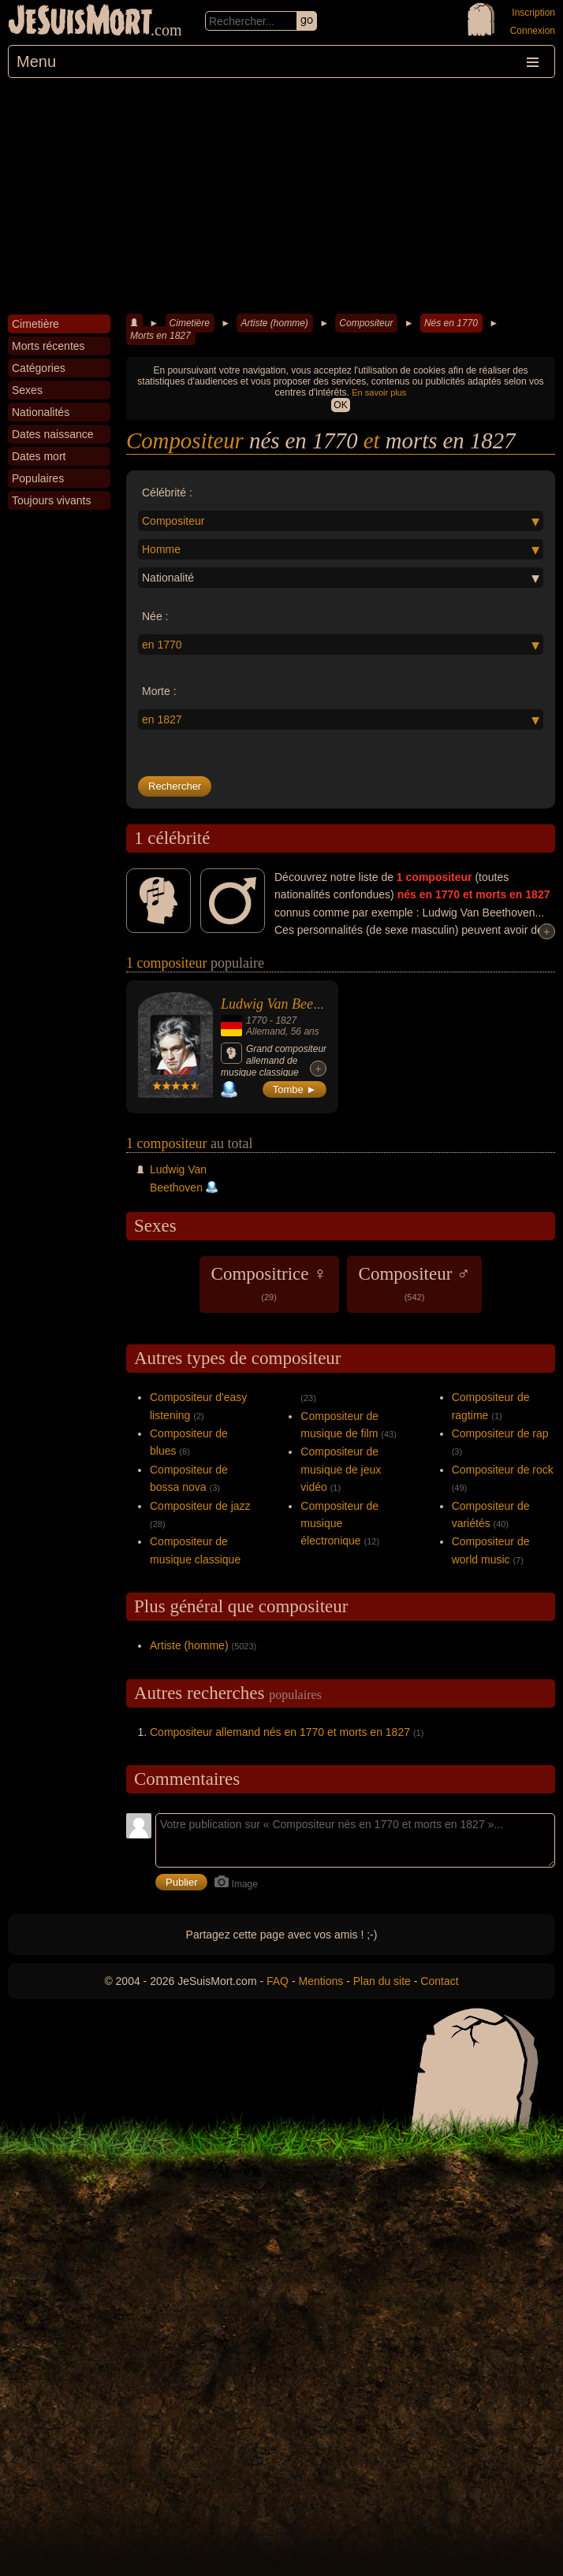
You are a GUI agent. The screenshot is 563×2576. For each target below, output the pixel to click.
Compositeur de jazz (200, 1506)
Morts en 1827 (160, 335)
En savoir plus (379, 392)
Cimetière (190, 323)
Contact (439, 1981)
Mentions (320, 1981)
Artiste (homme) (274, 323)
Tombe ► (295, 1089)
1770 (256, 1020)
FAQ (278, 1981)
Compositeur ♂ (415, 1283)
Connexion (532, 30)
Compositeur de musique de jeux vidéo (340, 1469)
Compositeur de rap (500, 1433)
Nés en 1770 (451, 323)
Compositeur (366, 323)
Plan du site (382, 1981)
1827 (285, 1020)
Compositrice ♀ (269, 1283)
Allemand (265, 1031)
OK (340, 405)
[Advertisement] (281, 196)
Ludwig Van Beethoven (286, 1004)
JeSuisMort (80, 22)
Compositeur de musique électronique (339, 1524)
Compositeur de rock (503, 1469)
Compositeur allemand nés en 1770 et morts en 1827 (280, 1732)
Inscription (533, 12)
